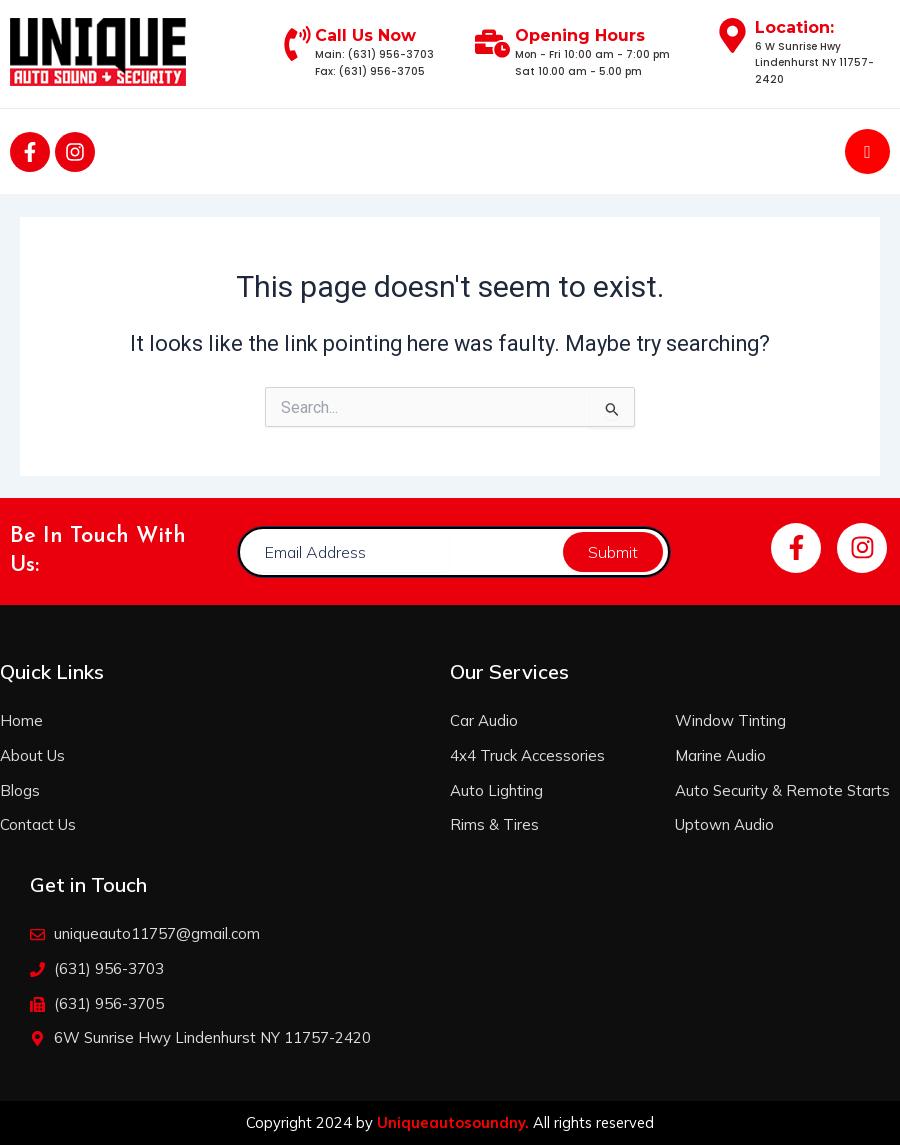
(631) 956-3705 (382, 71)
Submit (613, 552)
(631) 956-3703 (391, 54)
